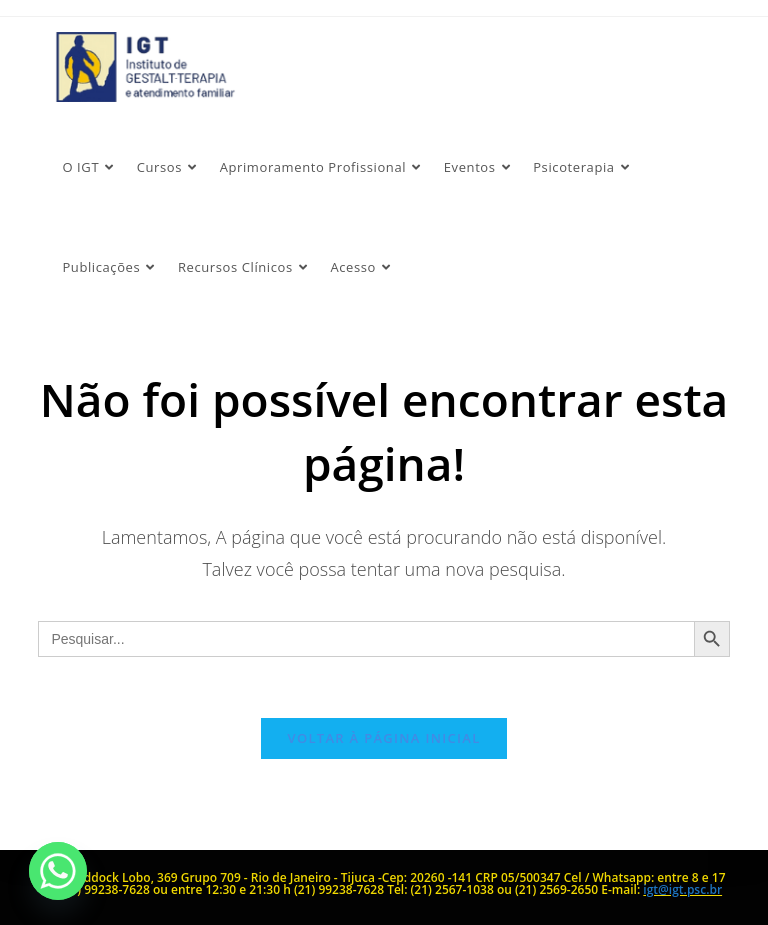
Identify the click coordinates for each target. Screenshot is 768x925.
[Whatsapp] (58, 871)
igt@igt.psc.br (682, 889)
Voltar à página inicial (383, 738)
